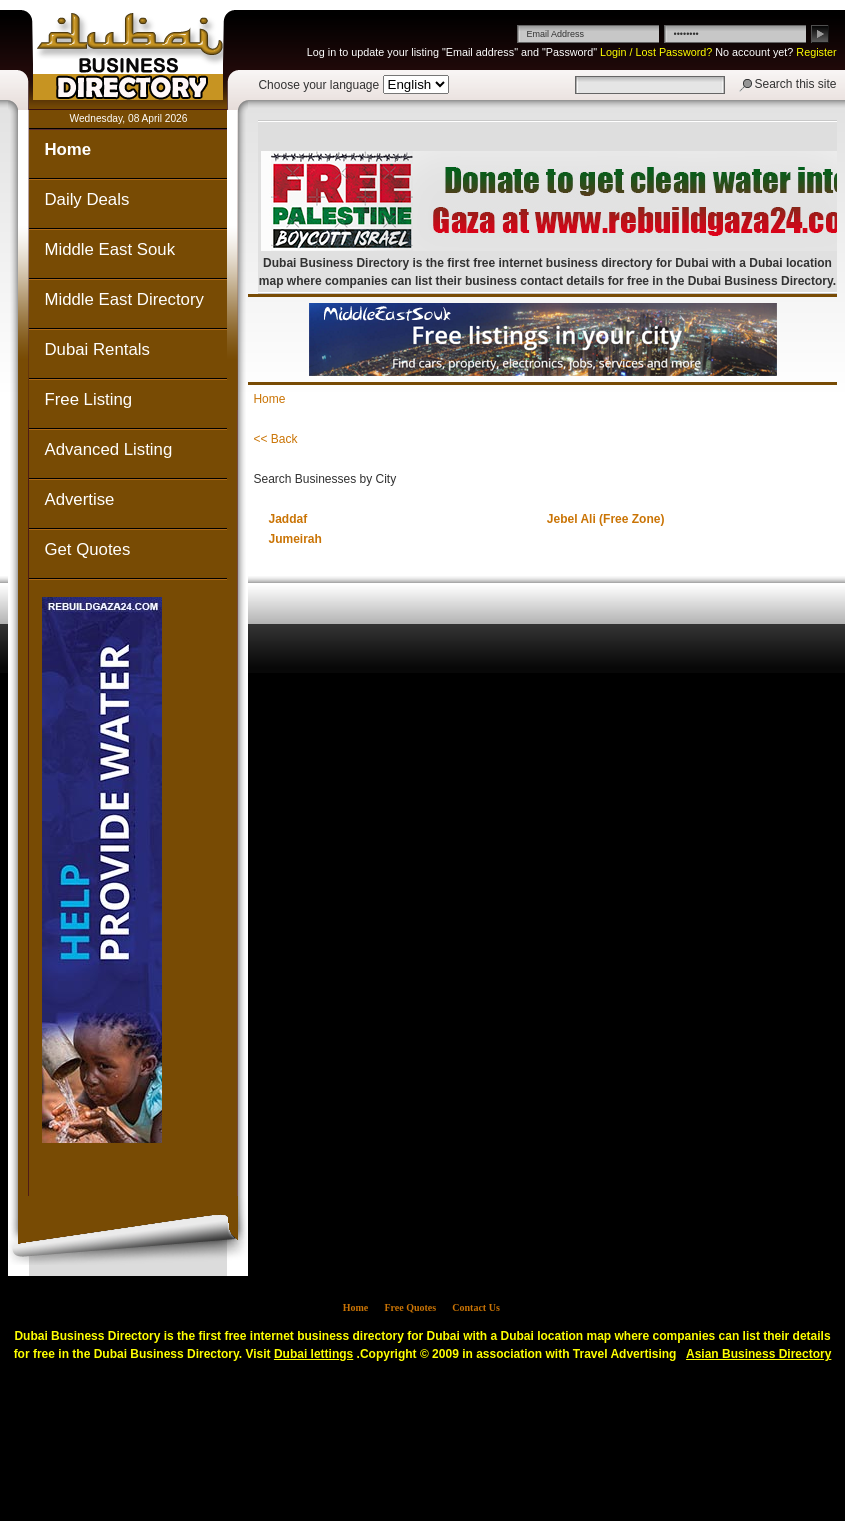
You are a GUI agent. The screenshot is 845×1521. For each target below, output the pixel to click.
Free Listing (88, 399)
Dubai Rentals (96, 349)
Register (816, 52)
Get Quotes (87, 549)
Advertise (79, 499)
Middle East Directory (123, 299)
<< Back (275, 439)
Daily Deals (86, 199)
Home (67, 149)
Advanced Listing (108, 449)
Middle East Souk (109, 249)
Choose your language (318, 85)
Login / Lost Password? (656, 52)
